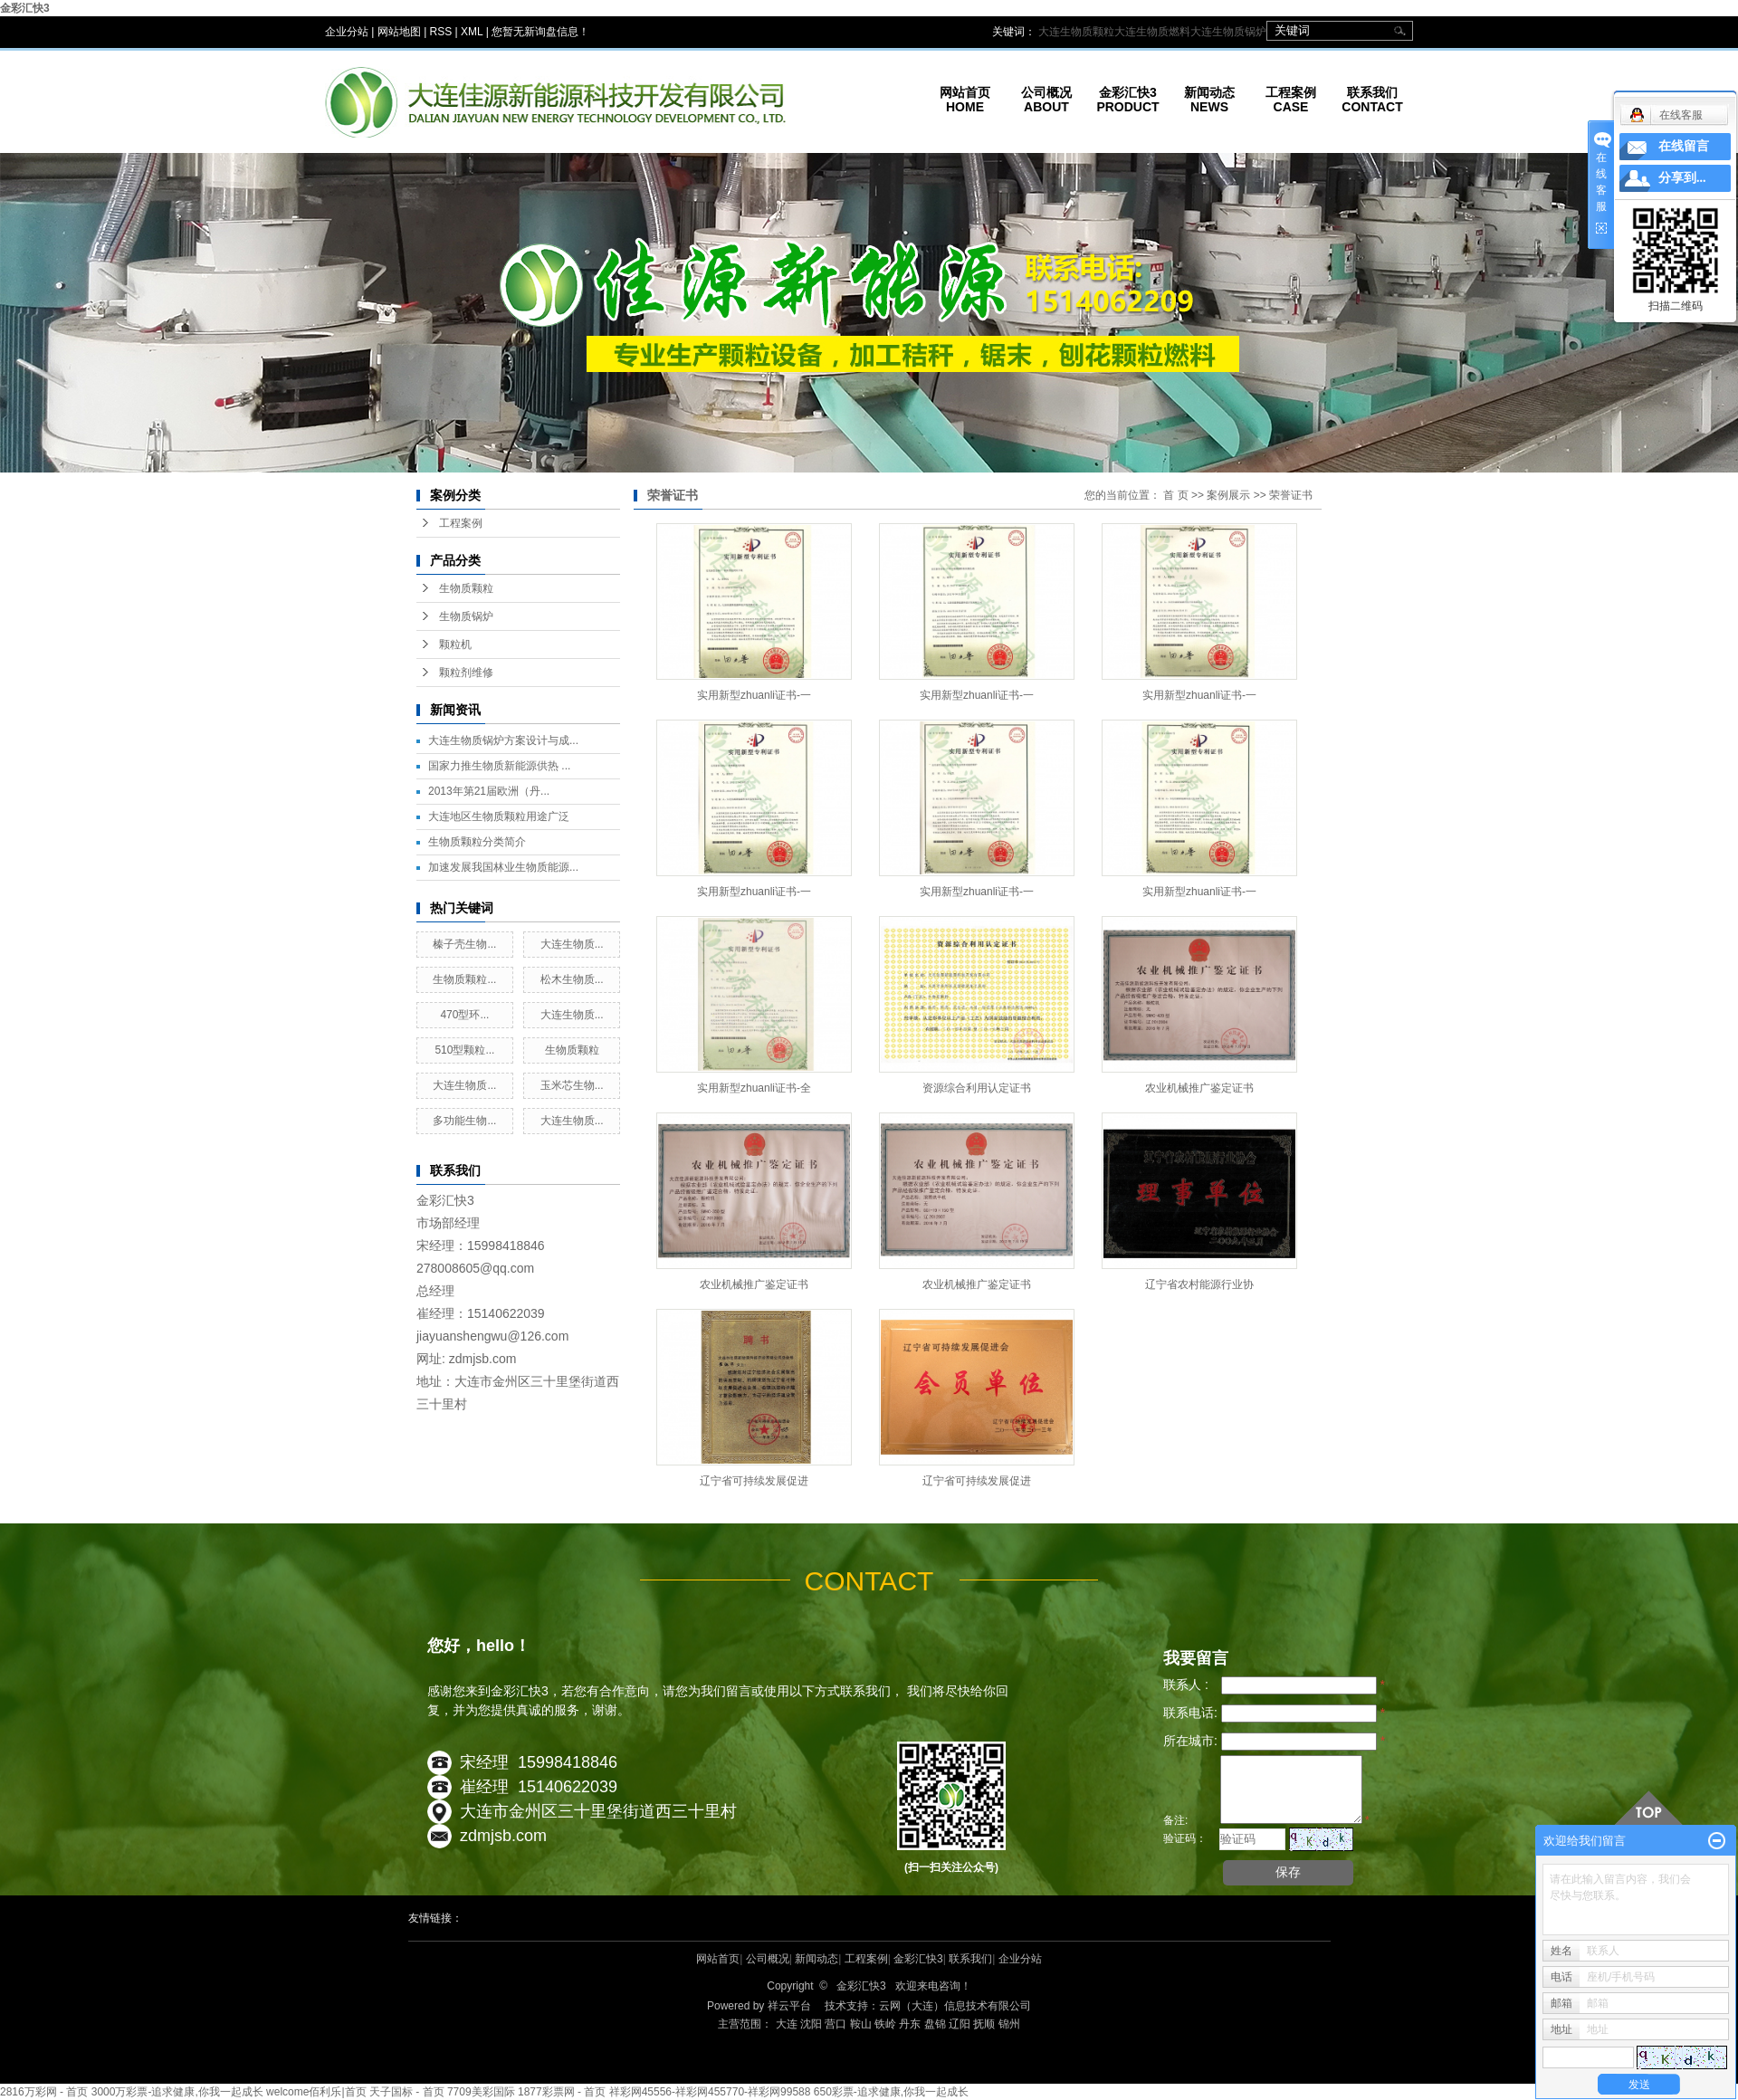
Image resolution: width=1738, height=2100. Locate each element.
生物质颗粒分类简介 (477, 841)
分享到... (1682, 178)
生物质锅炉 (466, 616)
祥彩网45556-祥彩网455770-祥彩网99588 (710, 2092)
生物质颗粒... (464, 979)
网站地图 (399, 31)
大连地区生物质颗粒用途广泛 (498, 816)
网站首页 (718, 1958)
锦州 (1009, 2024)
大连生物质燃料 (1152, 31)
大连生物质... (572, 944)
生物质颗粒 (466, 588)
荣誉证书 (1291, 495)
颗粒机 (455, 644)
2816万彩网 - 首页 (44, 2092)
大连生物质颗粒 (1076, 31)
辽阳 (959, 2024)
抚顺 (984, 2024)
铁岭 (885, 2024)
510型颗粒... (464, 1050)
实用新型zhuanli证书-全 (754, 1088)
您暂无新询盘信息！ (540, 31)
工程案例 (460, 523)
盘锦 (935, 2024)
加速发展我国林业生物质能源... (503, 867)
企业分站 (346, 31)
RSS (441, 31)
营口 (835, 2024)
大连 (786, 2024)
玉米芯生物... (572, 1085)
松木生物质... (572, 979)
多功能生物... (464, 1120)
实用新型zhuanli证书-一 (754, 695)
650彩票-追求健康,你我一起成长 (891, 2092)
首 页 (1175, 495)
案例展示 (1228, 495)
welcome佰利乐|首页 (316, 2092)
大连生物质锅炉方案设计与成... (503, 740)
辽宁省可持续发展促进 (754, 1481)
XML (471, 31)
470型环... (464, 1014)
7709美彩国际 (481, 2092)
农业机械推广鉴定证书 (1199, 1088)
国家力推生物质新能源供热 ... (499, 765)
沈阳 (811, 2024)
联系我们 (970, 1958)
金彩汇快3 (25, 8)
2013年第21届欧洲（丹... (488, 791)
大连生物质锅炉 (1228, 31)
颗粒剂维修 (466, 672)
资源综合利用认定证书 (976, 1088)
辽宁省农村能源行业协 (1199, 1284)
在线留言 (1683, 146)
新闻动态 (816, 1958)
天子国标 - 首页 (406, 2092)
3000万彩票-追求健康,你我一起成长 (177, 2092)
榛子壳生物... (464, 944)
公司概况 (767, 1958)
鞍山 (861, 2024)
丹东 (910, 2024)
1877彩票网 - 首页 (562, 2092)
